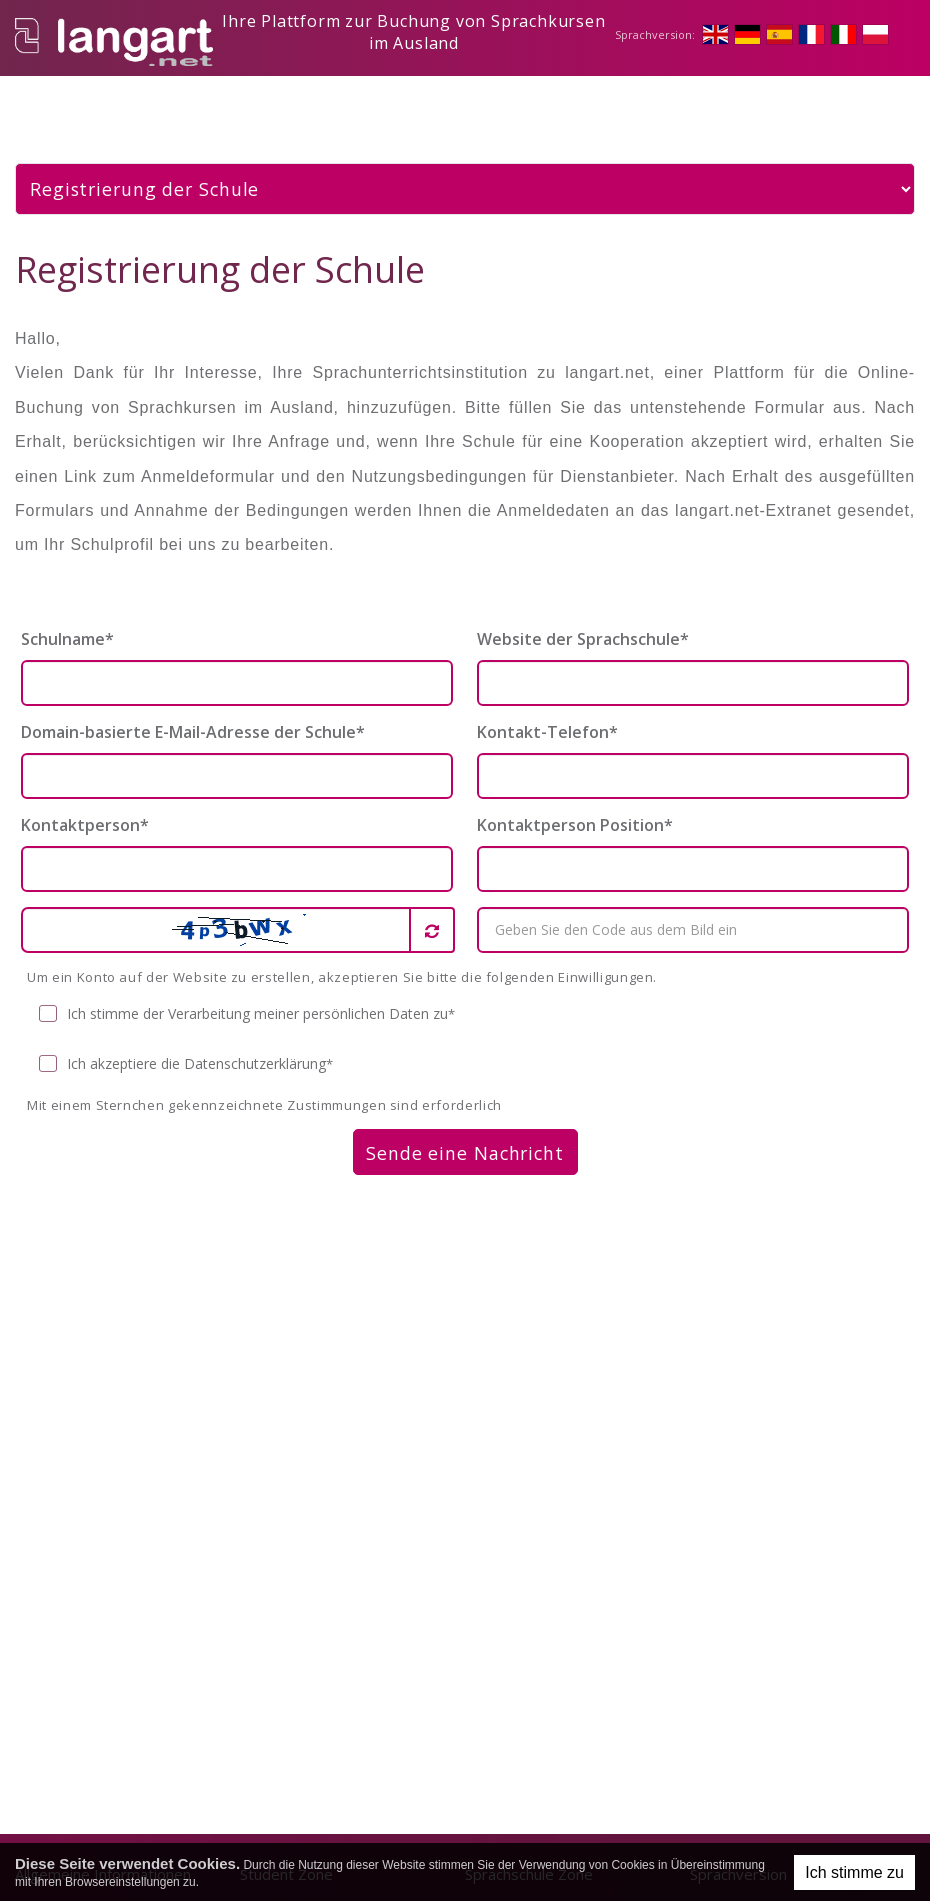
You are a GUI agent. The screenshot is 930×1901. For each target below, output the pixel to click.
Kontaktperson (85, 808)
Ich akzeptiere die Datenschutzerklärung (186, 1047)
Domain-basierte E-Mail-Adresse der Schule (193, 715)
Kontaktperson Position (575, 808)
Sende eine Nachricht (465, 1136)
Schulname (67, 622)
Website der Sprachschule (583, 622)
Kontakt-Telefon (547, 715)
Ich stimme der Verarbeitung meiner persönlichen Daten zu (247, 997)
